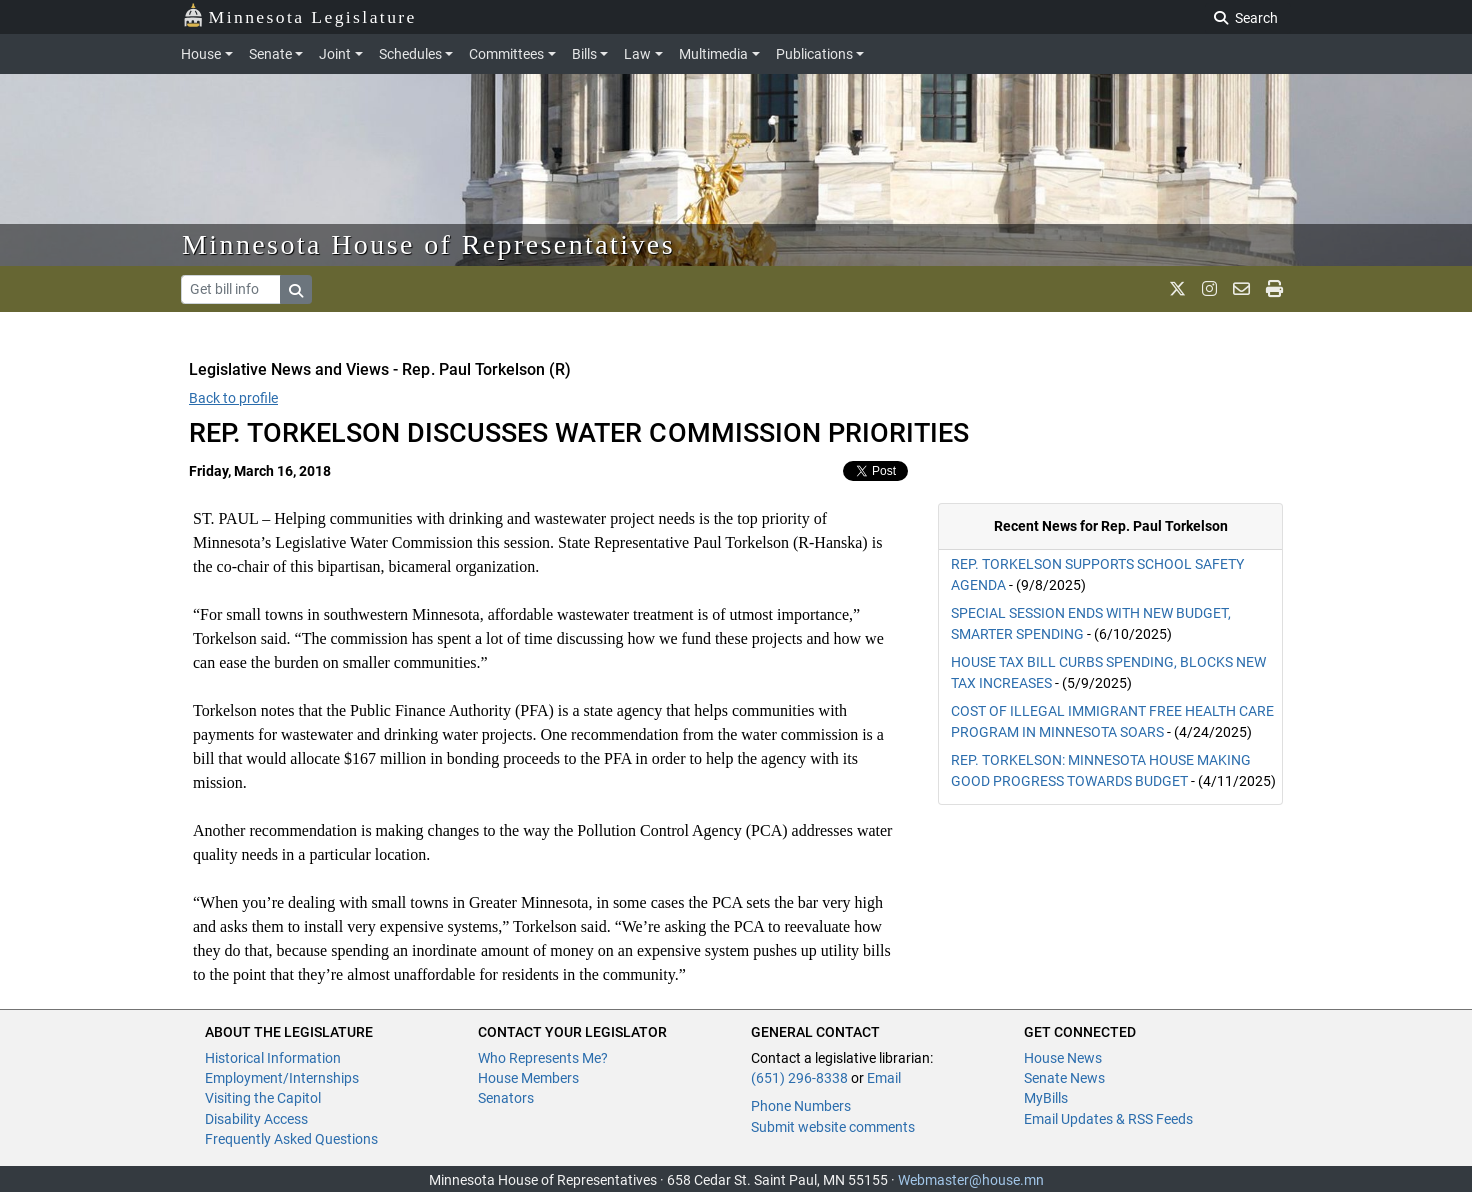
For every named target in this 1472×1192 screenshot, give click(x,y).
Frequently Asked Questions (291, 1139)
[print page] (1274, 289)
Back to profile (233, 398)
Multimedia (713, 54)
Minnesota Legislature (299, 15)
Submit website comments (833, 1127)
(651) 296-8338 (799, 1078)
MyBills (1046, 1098)
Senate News (1064, 1078)
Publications (814, 54)
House (201, 54)
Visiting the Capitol (263, 1098)
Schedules (410, 54)
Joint (335, 54)
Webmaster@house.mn (971, 1180)
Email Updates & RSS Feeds (1108, 1119)
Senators (506, 1098)
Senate (270, 54)
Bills (584, 54)
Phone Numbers (801, 1106)
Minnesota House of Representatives (428, 244)
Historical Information (273, 1058)
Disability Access (256, 1119)
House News (1063, 1058)
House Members (528, 1078)
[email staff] (1241, 289)
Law (637, 54)
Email (884, 1078)
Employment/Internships (282, 1078)
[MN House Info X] (1177, 289)
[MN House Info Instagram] (1209, 289)
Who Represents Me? (543, 1058)
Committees (506, 54)
